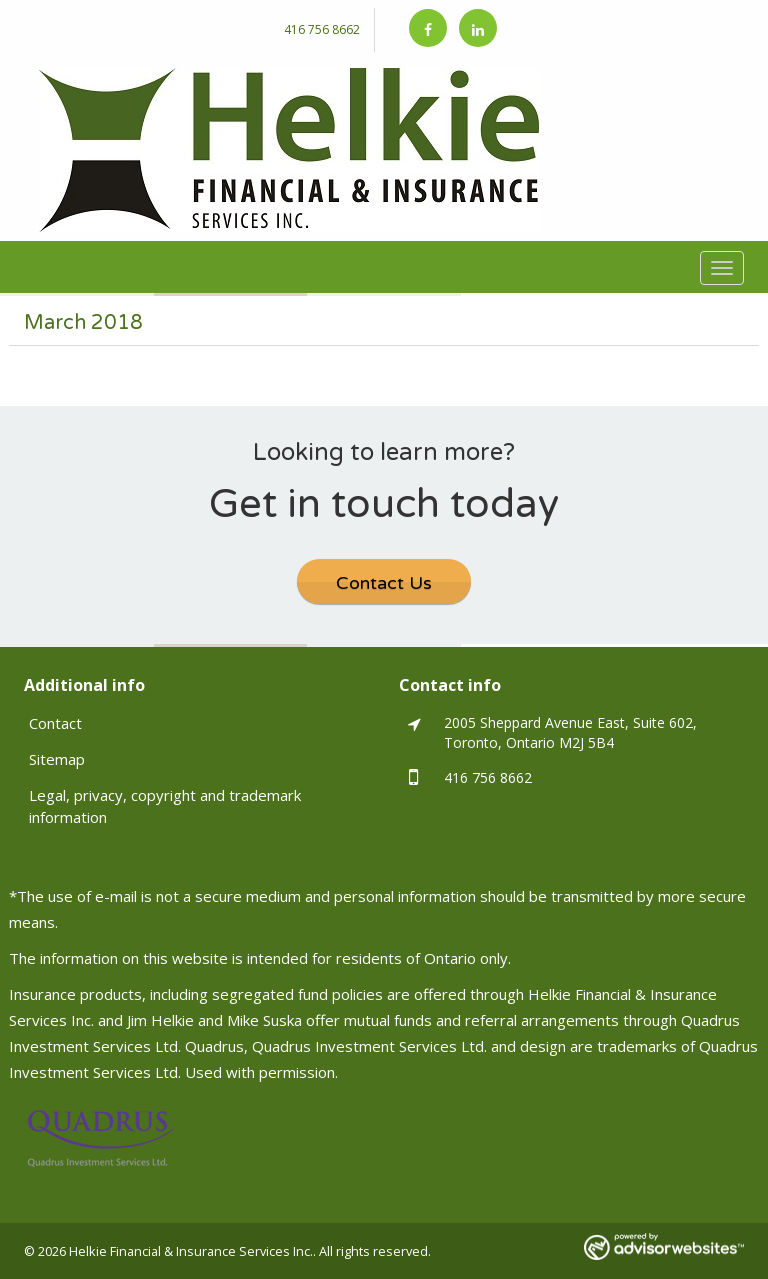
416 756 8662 (322, 29)
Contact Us (384, 583)
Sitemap (57, 759)
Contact (55, 723)
